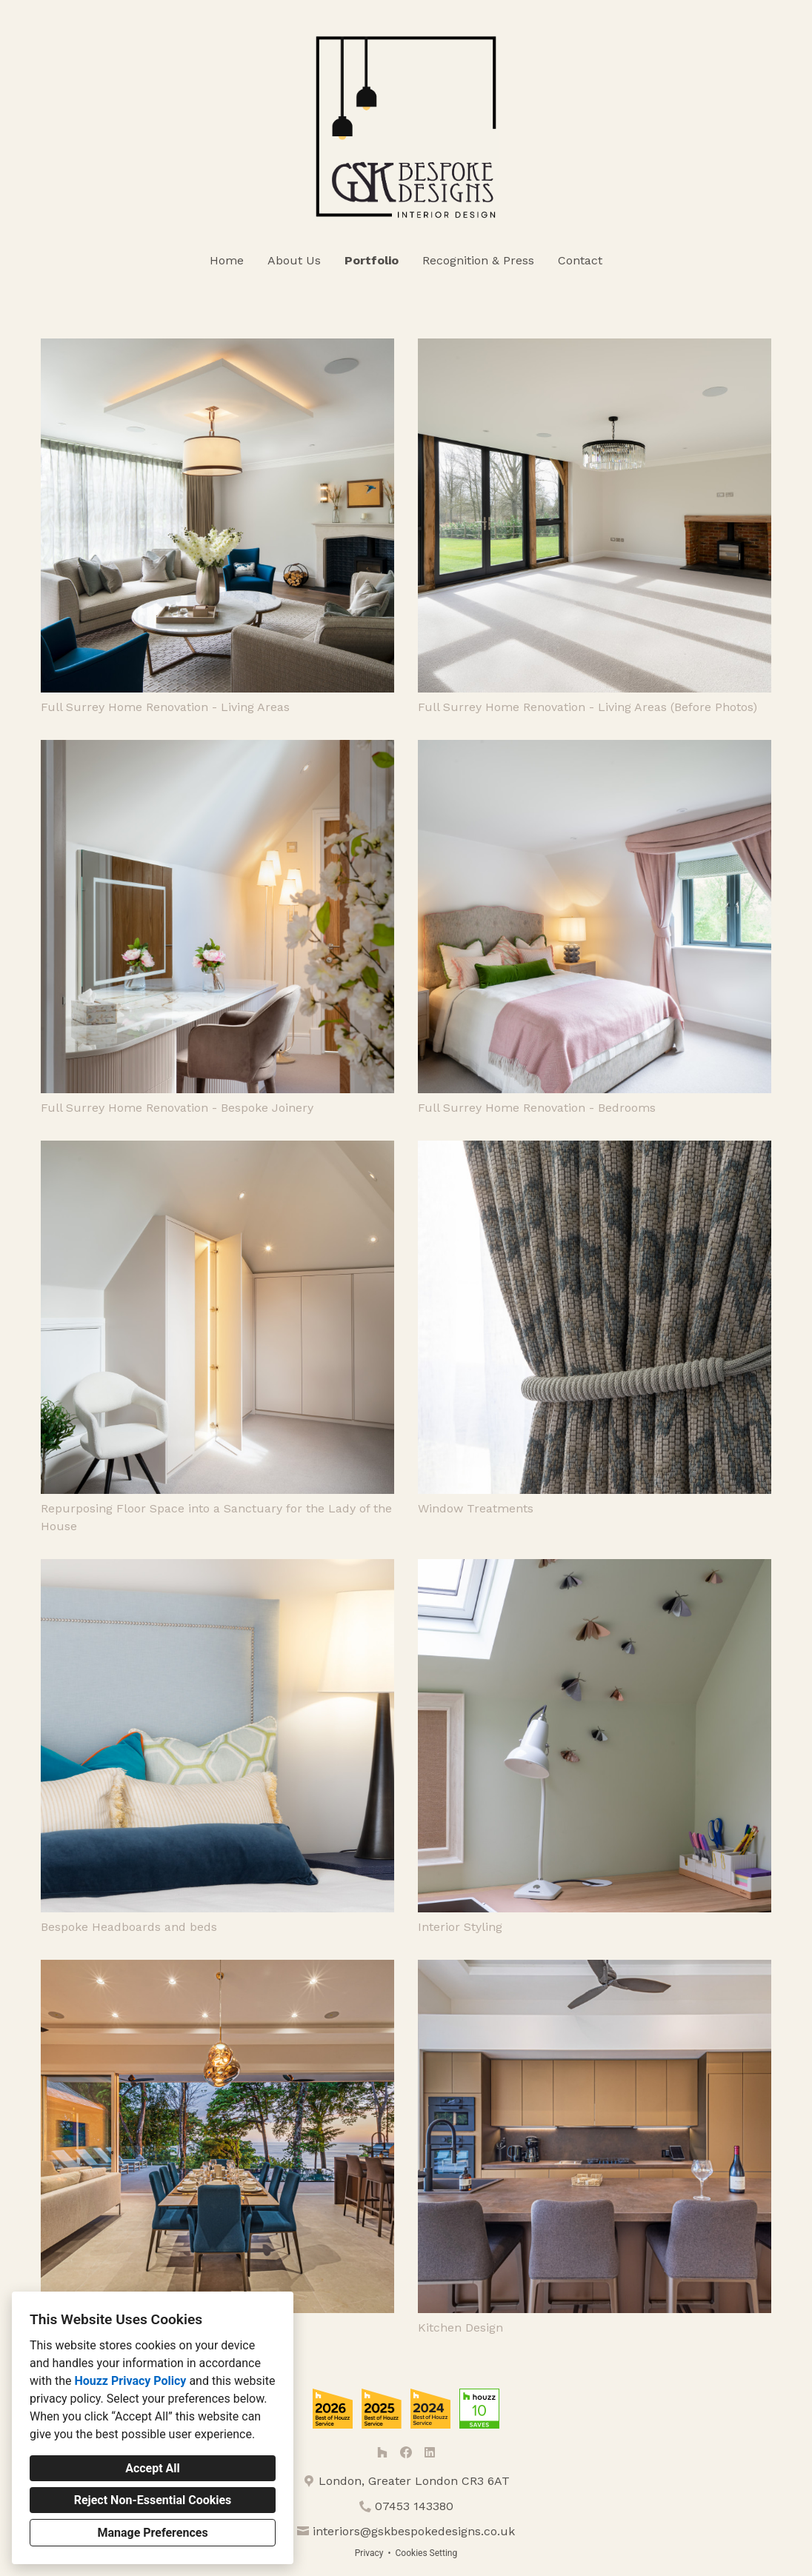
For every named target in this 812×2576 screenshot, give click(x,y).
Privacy (369, 2553)
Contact (580, 260)
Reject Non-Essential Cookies (153, 2500)
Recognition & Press (478, 260)
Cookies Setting (427, 2553)
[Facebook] (406, 2452)
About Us (294, 260)
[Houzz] (382, 2452)
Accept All (152, 2468)
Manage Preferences (152, 2533)
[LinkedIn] (429, 2452)
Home (227, 260)
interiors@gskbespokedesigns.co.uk (414, 2531)
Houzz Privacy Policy (130, 2381)
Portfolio (372, 260)
